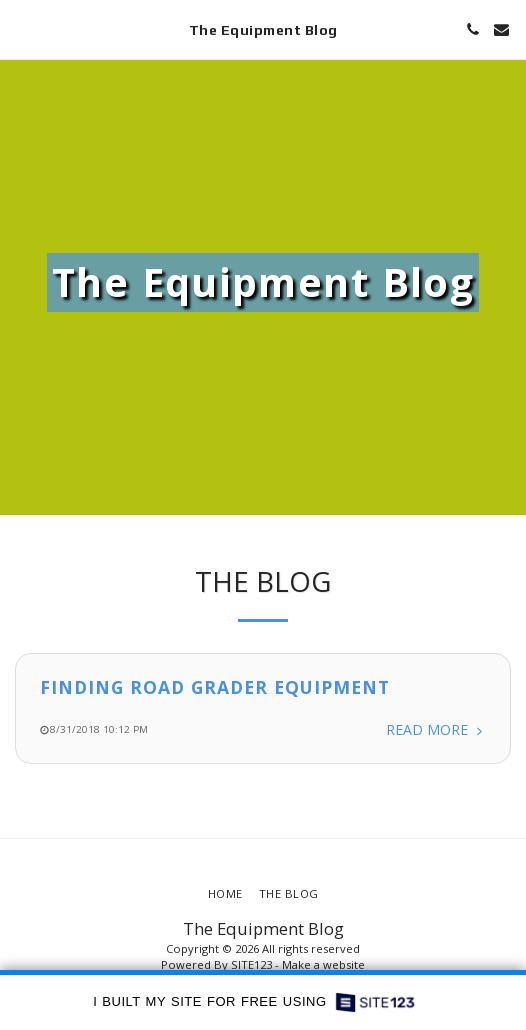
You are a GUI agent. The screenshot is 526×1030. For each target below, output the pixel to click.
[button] (22, 28)
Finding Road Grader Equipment (215, 687)
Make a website (323, 964)
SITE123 (251, 964)
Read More (436, 730)
